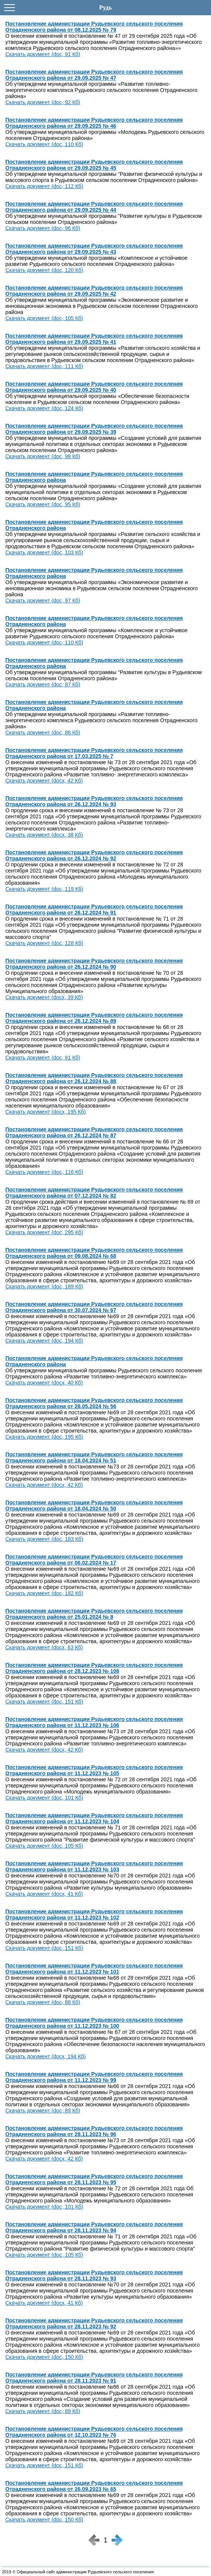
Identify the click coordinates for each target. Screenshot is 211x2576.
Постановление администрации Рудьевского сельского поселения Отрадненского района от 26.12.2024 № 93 (94, 801)
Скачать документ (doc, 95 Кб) (42, 504)
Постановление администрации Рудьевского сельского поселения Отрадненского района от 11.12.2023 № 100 (94, 2023)
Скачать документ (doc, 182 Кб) (44, 1593)
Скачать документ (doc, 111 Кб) (44, 366)
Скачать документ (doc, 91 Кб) (42, 54)
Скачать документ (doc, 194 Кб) (44, 1341)
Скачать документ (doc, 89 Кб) (42, 2110)
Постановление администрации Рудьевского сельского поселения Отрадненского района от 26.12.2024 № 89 (94, 1018)
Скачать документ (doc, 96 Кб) (42, 228)
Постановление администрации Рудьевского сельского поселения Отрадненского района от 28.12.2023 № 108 (94, 1668)
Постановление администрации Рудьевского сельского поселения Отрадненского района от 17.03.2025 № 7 (94, 753)
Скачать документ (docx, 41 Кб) (44, 1894)
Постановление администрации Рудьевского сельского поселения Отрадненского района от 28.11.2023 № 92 (94, 2323)
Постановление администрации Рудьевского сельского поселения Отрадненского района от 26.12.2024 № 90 (94, 964)
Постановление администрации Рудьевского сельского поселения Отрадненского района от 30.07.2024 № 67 (94, 1307)
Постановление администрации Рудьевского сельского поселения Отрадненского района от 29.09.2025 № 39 (94, 429)
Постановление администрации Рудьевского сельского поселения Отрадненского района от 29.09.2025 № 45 (94, 165)
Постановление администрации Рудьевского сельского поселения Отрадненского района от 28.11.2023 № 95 (94, 2179)
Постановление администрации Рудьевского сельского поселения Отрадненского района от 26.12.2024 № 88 (94, 1078)
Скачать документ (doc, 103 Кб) (44, 552)
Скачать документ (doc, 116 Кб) (44, 1172)
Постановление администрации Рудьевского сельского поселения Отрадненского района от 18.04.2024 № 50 (94, 1505)
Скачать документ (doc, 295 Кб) (44, 1232)
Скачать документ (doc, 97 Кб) (42, 600)
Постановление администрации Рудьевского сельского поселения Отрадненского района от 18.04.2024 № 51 (94, 1457)
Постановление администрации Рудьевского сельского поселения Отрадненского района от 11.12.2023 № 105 (94, 1770)
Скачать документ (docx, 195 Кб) (45, 1112)
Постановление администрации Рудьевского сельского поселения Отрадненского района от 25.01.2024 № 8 (94, 1614)
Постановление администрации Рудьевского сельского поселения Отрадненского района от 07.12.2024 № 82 (94, 1193)
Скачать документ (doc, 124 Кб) (44, 408)
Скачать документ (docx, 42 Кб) (44, 781)
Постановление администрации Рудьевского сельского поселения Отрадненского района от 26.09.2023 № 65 (94, 2486)
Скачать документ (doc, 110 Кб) (44, 144)
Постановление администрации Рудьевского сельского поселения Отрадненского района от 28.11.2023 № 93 (94, 2275)
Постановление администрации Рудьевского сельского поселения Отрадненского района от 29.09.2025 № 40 (94, 387)
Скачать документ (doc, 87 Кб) (42, 684)
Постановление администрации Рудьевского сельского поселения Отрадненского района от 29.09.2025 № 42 (94, 291)
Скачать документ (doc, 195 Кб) (44, 1437)
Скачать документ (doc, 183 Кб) (44, 1539)
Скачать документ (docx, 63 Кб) (44, 1647)
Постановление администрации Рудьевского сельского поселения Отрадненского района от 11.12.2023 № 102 (94, 1914)
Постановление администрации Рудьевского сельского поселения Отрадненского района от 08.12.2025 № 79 (94, 27)
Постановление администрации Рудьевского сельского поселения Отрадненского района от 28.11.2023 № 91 (94, 2378)
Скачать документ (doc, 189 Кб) (44, 1286)
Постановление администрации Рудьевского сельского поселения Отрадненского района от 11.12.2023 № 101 (94, 1969)
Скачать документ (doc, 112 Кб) (44, 186)
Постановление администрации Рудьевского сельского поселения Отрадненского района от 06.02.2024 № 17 (94, 1560)
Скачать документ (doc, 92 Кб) (42, 102)
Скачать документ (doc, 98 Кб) (42, 456)
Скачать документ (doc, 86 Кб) (42, 732)
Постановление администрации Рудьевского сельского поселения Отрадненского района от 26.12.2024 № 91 (94, 909)
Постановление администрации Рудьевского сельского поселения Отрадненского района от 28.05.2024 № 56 (94, 1403)
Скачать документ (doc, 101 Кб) (44, 1798)
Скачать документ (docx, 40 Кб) (44, 1383)
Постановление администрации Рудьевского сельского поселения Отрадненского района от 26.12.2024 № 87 (94, 1132)
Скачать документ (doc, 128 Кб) (44, 943)
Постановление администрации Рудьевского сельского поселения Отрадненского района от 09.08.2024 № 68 (94, 1253)
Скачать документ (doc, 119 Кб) (44, 889)
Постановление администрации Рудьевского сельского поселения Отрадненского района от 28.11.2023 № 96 (94, 2131)
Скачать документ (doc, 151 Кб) (44, 1702)
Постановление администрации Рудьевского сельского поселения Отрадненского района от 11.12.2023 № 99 (94, 2077)
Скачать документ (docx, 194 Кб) (45, 2056)
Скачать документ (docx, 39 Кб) (44, 997)
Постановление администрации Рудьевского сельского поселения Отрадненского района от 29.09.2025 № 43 (94, 249)
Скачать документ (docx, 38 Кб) (44, 835)
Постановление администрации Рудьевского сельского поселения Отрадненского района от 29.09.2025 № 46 (94, 123)
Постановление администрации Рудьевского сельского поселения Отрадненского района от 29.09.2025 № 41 (94, 339)
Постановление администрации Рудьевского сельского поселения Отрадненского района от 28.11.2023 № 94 (94, 2227)
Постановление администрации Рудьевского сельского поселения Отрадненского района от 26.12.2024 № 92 (94, 855)
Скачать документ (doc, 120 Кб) (44, 270)
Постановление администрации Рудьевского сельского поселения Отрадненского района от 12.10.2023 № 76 (94, 2432)
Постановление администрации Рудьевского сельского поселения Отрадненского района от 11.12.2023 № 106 (94, 1722)
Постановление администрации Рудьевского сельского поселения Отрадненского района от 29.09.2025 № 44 (94, 207)
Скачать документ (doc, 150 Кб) (44, 2357)
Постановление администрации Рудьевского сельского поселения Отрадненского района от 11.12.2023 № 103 (94, 1866)
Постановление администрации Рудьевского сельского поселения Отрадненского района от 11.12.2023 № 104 (94, 1818)
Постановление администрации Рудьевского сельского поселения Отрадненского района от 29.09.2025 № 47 (94, 75)
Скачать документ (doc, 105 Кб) (44, 318)
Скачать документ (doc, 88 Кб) (42, 2002)
